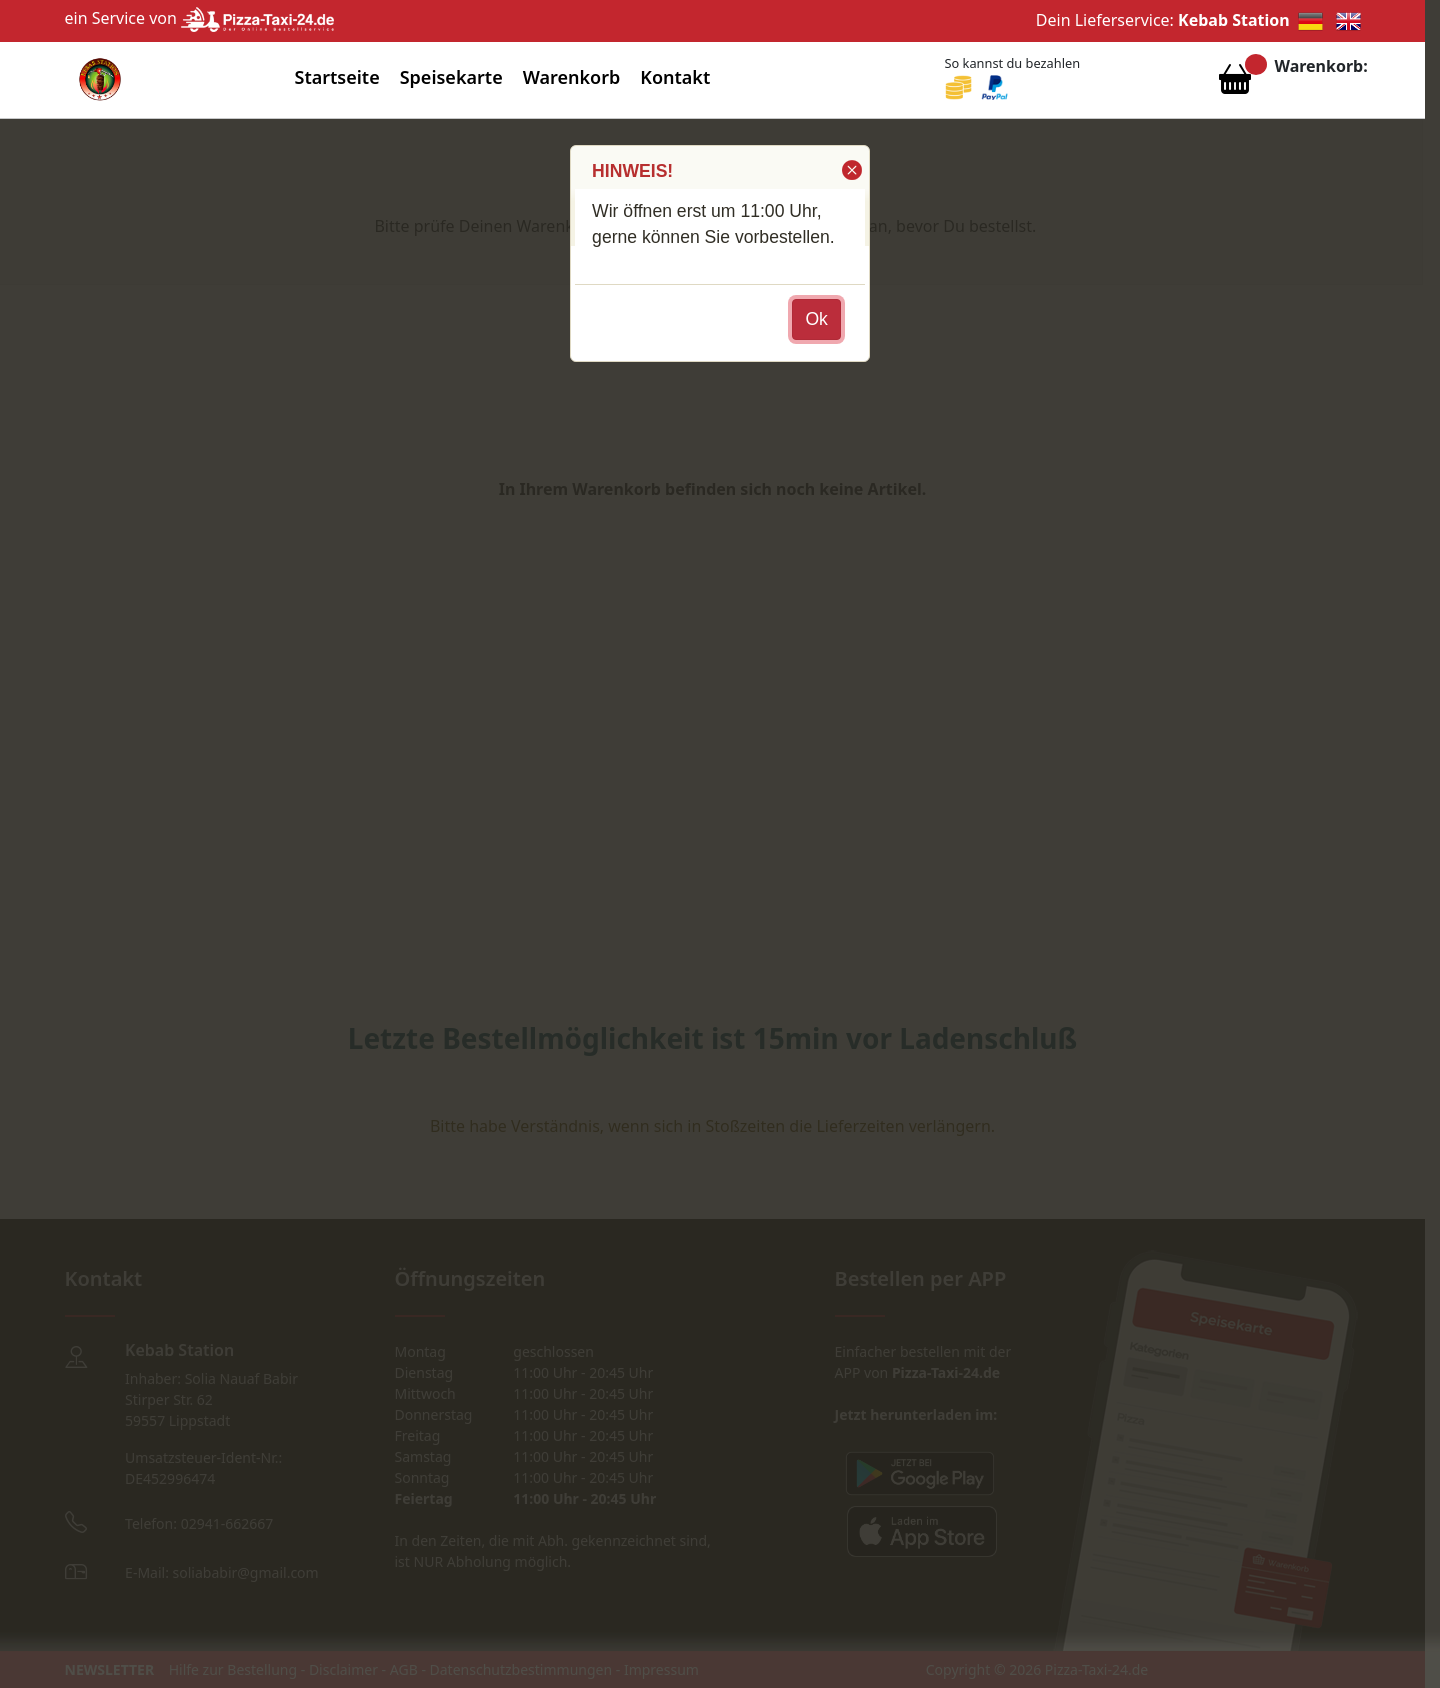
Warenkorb (572, 77)
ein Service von (200, 18)
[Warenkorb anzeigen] (1235, 84)
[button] (850, 170)
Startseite (337, 77)
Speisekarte (451, 77)
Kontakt (675, 77)
